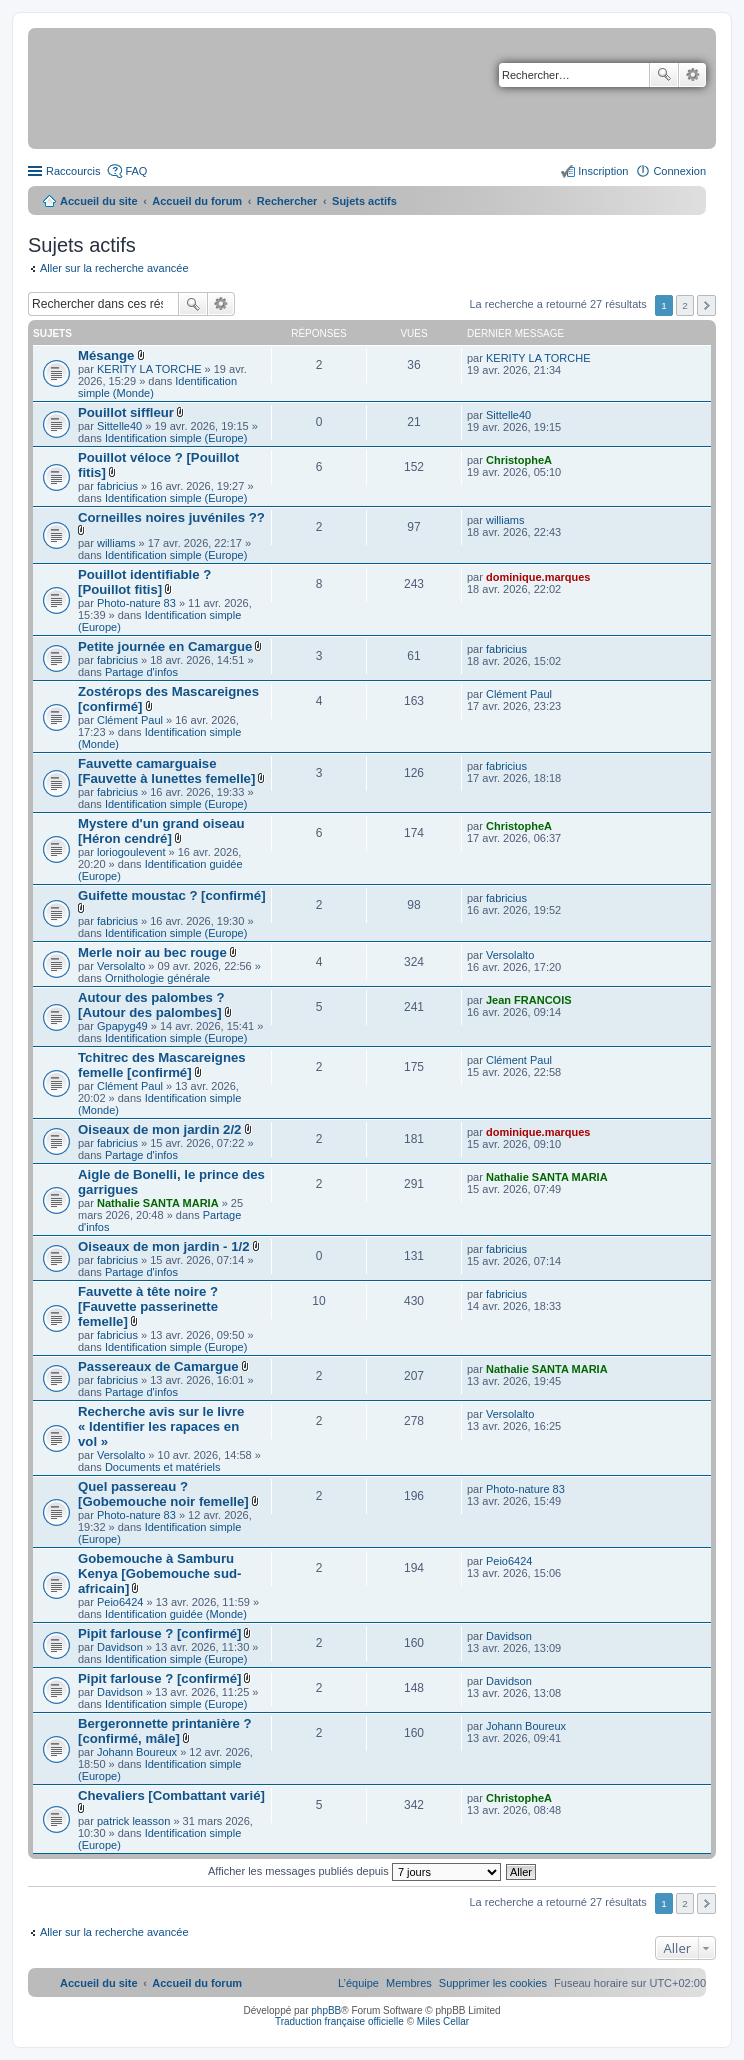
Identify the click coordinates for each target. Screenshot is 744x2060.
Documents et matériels (163, 1467)
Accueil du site (99, 201)
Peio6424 (120, 1602)
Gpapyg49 (122, 1026)
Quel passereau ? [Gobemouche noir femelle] (163, 1494)
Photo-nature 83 (136, 603)
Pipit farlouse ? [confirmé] (159, 1633)
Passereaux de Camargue (158, 1366)
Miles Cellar (443, 2021)
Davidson (120, 1647)
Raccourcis (73, 171)
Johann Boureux (137, 1752)
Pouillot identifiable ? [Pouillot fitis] (144, 582)
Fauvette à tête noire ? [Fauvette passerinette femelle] (148, 1306)
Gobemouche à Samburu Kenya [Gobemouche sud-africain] (159, 1573)
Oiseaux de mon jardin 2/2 (159, 1129)
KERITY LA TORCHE (149, 369)
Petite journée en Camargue (165, 646)
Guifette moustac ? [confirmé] (172, 895)
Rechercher (664, 75)
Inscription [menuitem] (603, 171)
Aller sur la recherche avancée (114, 268)
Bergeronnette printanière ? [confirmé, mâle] (165, 1731)
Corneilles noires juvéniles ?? (171, 517)
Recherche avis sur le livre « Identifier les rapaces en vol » (161, 1426)
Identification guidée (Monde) (176, 1614)
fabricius (117, 486)
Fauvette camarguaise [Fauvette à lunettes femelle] (166, 771)
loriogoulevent (131, 852)
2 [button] (685, 305)
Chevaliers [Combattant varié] (171, 1795)
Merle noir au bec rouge (152, 952)
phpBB (326, 2010)
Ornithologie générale (157, 978)
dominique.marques (538, 577)
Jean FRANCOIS (529, 1000)
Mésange (106, 355)
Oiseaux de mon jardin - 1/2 (164, 1246)
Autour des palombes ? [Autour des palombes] (151, 1005)
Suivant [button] (706, 305)
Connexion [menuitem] (679, 171)
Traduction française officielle (339, 2021)
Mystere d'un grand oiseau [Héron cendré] (161, 831)
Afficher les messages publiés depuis (354, 1871)
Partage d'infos (141, 672)
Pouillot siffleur (126, 412)
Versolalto (121, 966)
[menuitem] (493, 1983)
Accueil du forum (197, 201)
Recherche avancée (692, 75)
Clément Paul (130, 720)
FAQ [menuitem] (136, 171)
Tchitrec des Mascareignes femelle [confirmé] (162, 1065)
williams (116, 543)
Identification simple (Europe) (176, 438)
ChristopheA (519, 460)
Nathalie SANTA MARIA (158, 1203)
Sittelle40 (119, 426)
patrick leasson (133, 1821)
